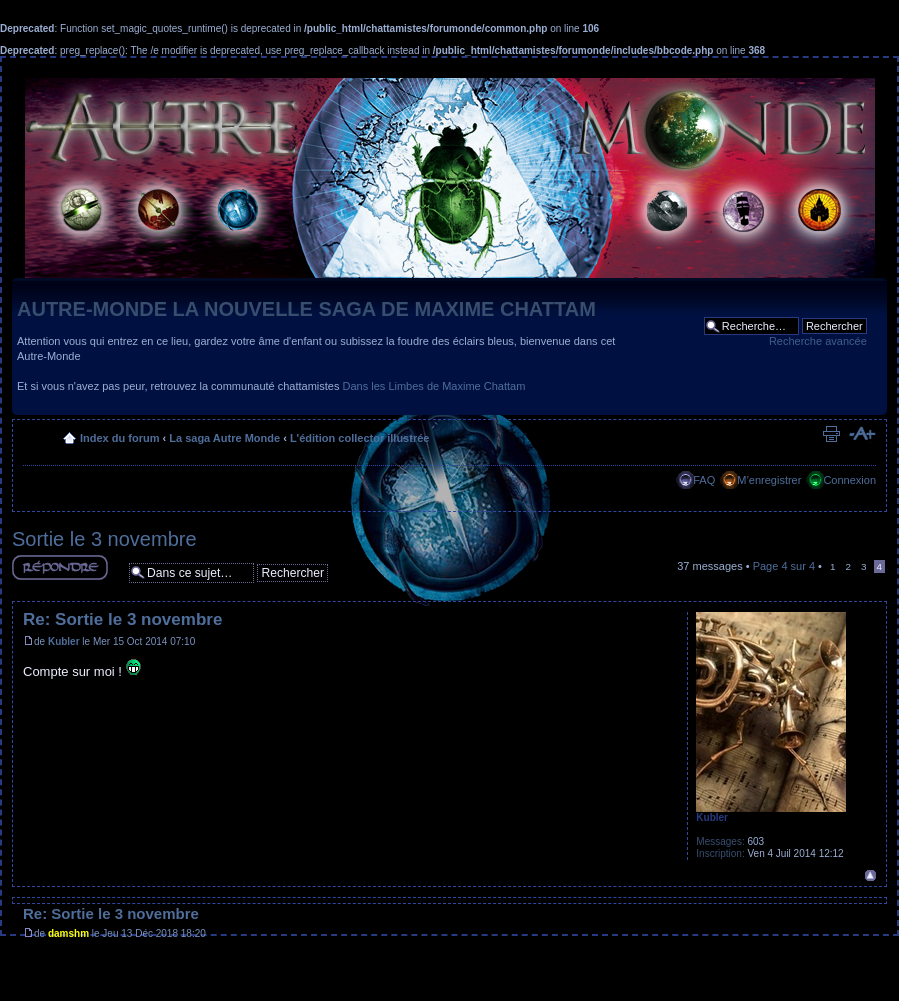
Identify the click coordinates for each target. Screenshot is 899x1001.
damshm (68, 933)
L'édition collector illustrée (360, 438)
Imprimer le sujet (831, 434)
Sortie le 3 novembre (104, 539)
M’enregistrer (769, 480)
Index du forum (119, 438)
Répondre (60, 567)
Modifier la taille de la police (861, 434)
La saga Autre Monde (224, 438)
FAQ (704, 480)
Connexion (849, 480)
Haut (870, 875)
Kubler (64, 641)
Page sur (784, 566)
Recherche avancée (818, 341)
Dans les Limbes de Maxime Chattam (434, 386)
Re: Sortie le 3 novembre (122, 619)
